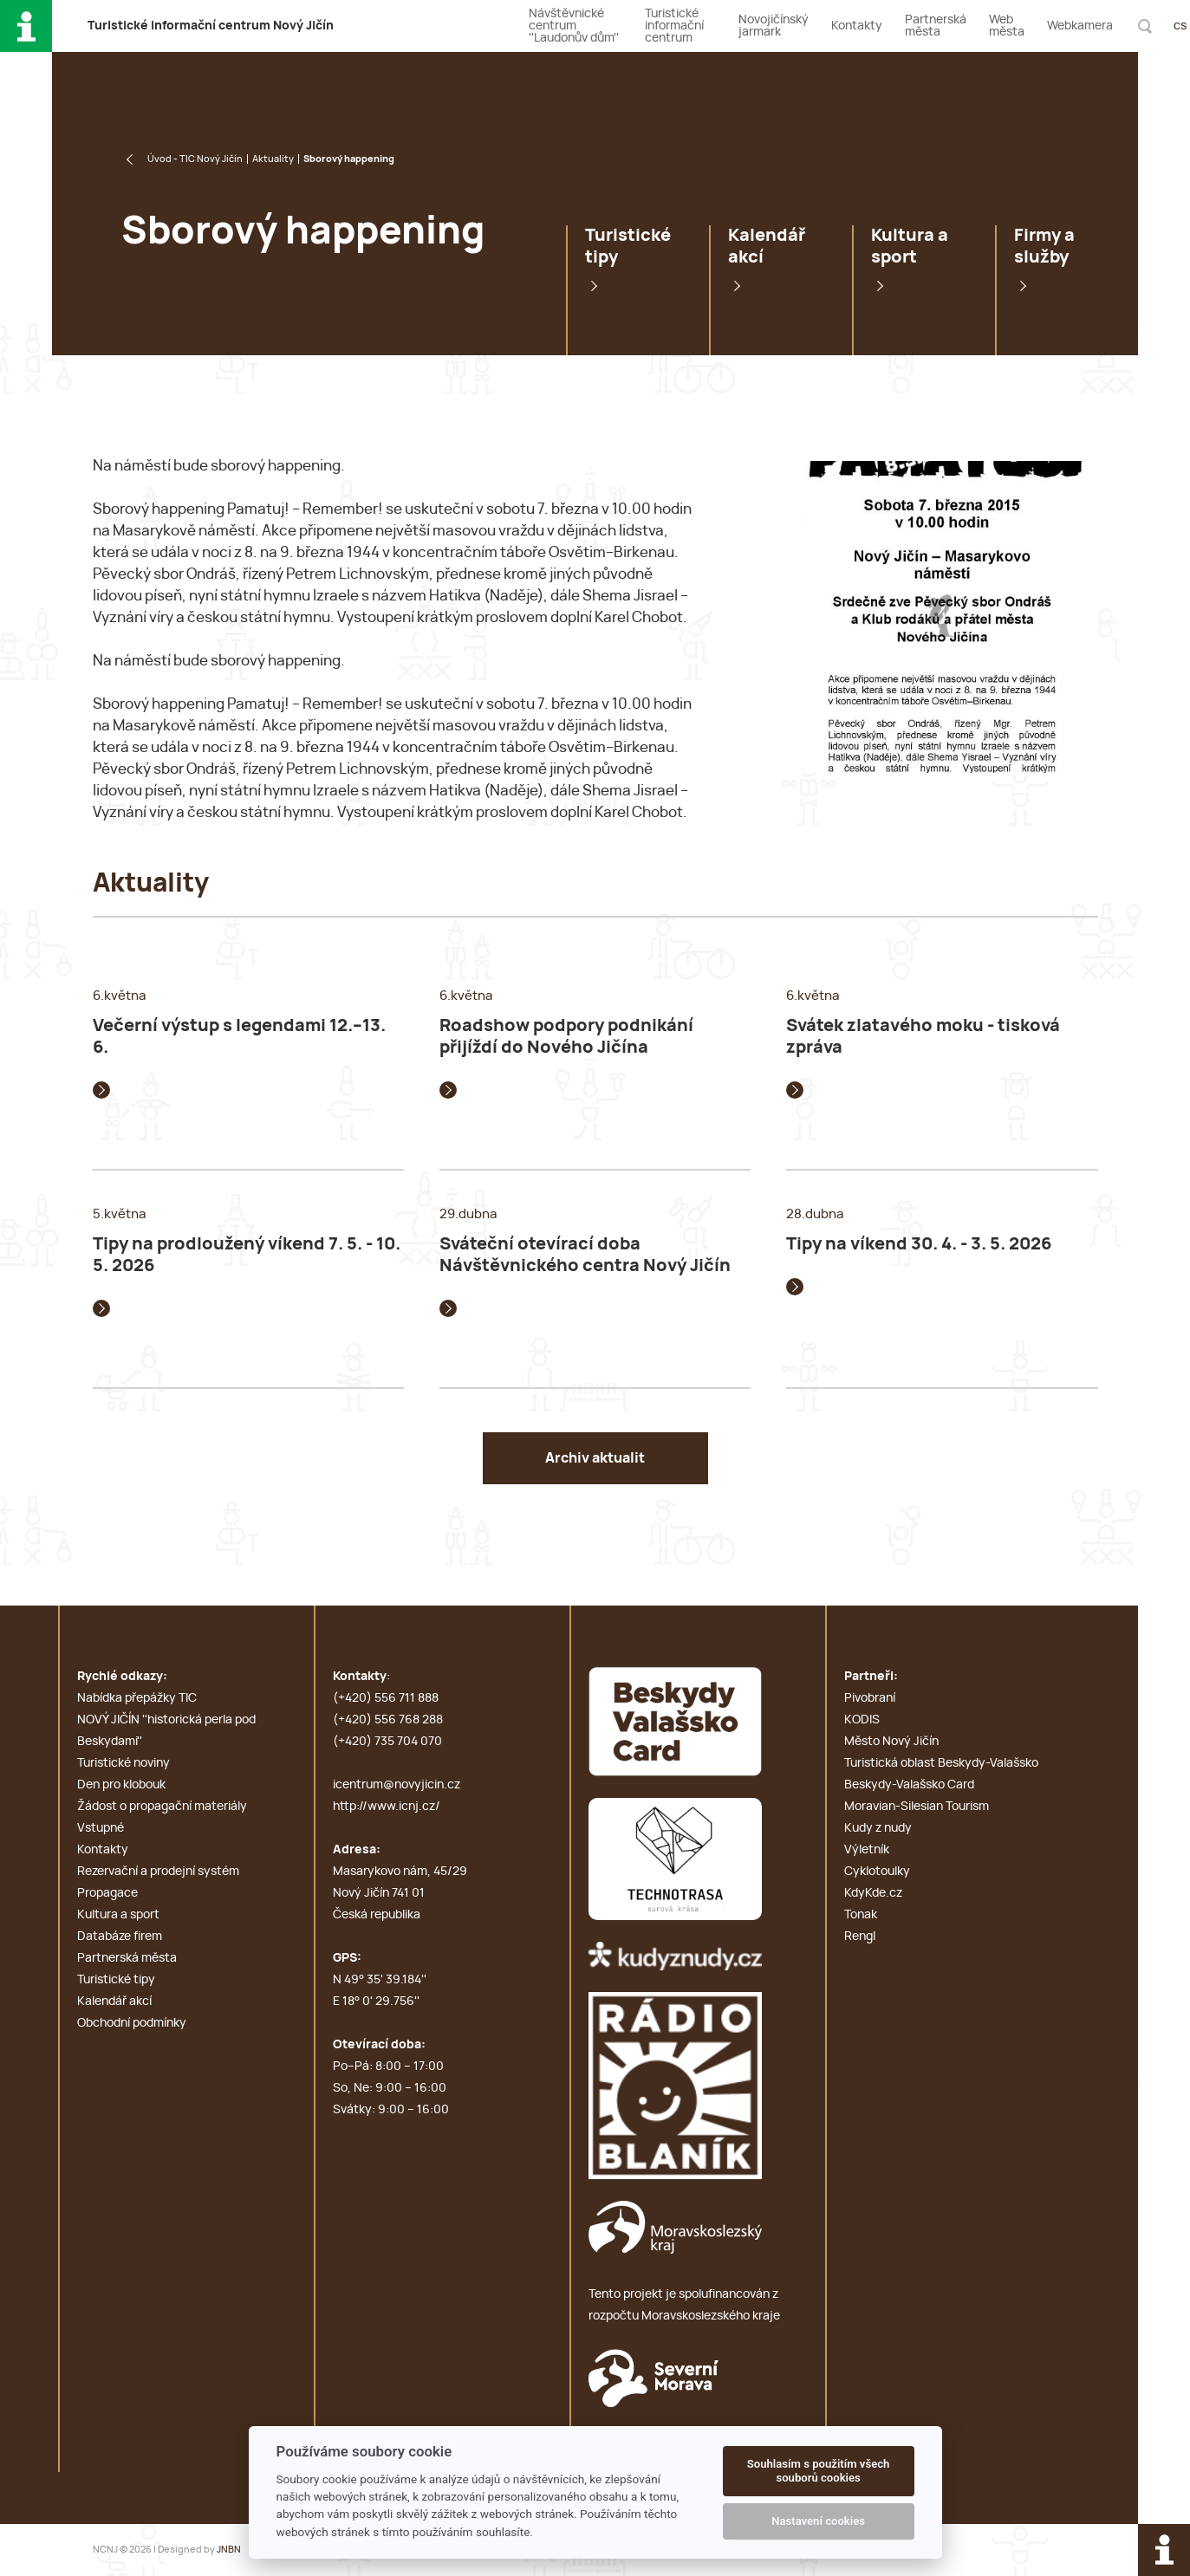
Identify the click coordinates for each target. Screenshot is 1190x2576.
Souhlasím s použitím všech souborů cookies (818, 2470)
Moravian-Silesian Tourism (916, 1807)
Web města (1006, 26)
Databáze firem (119, 1936)
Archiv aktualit (595, 1458)
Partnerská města (935, 26)
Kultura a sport (909, 246)
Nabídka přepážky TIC (137, 1698)
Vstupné (100, 1828)
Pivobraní (869, 1698)
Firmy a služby (1044, 246)
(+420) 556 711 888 (386, 1698)
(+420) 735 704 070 (387, 1742)
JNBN (229, 2549)
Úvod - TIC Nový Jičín (195, 159)
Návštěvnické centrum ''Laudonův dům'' (574, 26)
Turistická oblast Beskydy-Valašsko (941, 1763)
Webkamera (1080, 26)
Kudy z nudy (878, 1828)
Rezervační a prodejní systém (158, 1871)
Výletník (866, 1850)
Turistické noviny (123, 1763)
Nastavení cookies (818, 2520)
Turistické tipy (628, 246)
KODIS (862, 1720)
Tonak (860, 1915)
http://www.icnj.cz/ (386, 1807)
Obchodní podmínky (131, 2023)
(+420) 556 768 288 (388, 1720)
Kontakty (856, 26)
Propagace (107, 1893)
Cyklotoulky (877, 1871)
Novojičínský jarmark (773, 26)
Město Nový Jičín (891, 1742)
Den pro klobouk (121, 1785)
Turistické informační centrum (674, 26)
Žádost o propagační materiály (162, 1807)
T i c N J (211, 26)
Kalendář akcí (766, 246)
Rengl (859, 1936)
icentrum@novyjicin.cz (396, 1785)
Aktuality (273, 159)
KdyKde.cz (873, 1893)
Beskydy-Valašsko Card (909, 1785)
